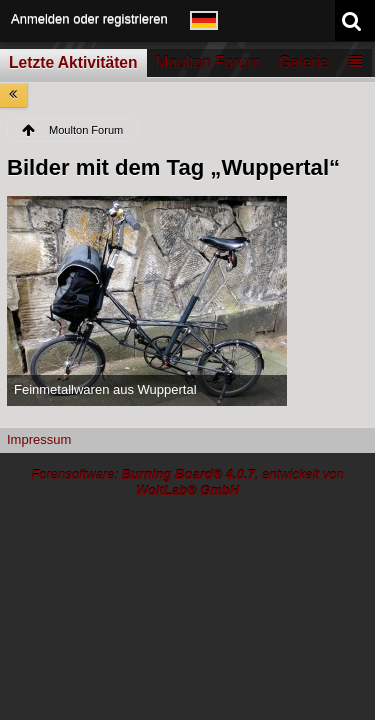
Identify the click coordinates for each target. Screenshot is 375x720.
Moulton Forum (208, 62)
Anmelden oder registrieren (89, 18)
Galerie (303, 62)
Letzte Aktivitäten (73, 62)
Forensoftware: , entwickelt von (187, 483)
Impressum (39, 439)
